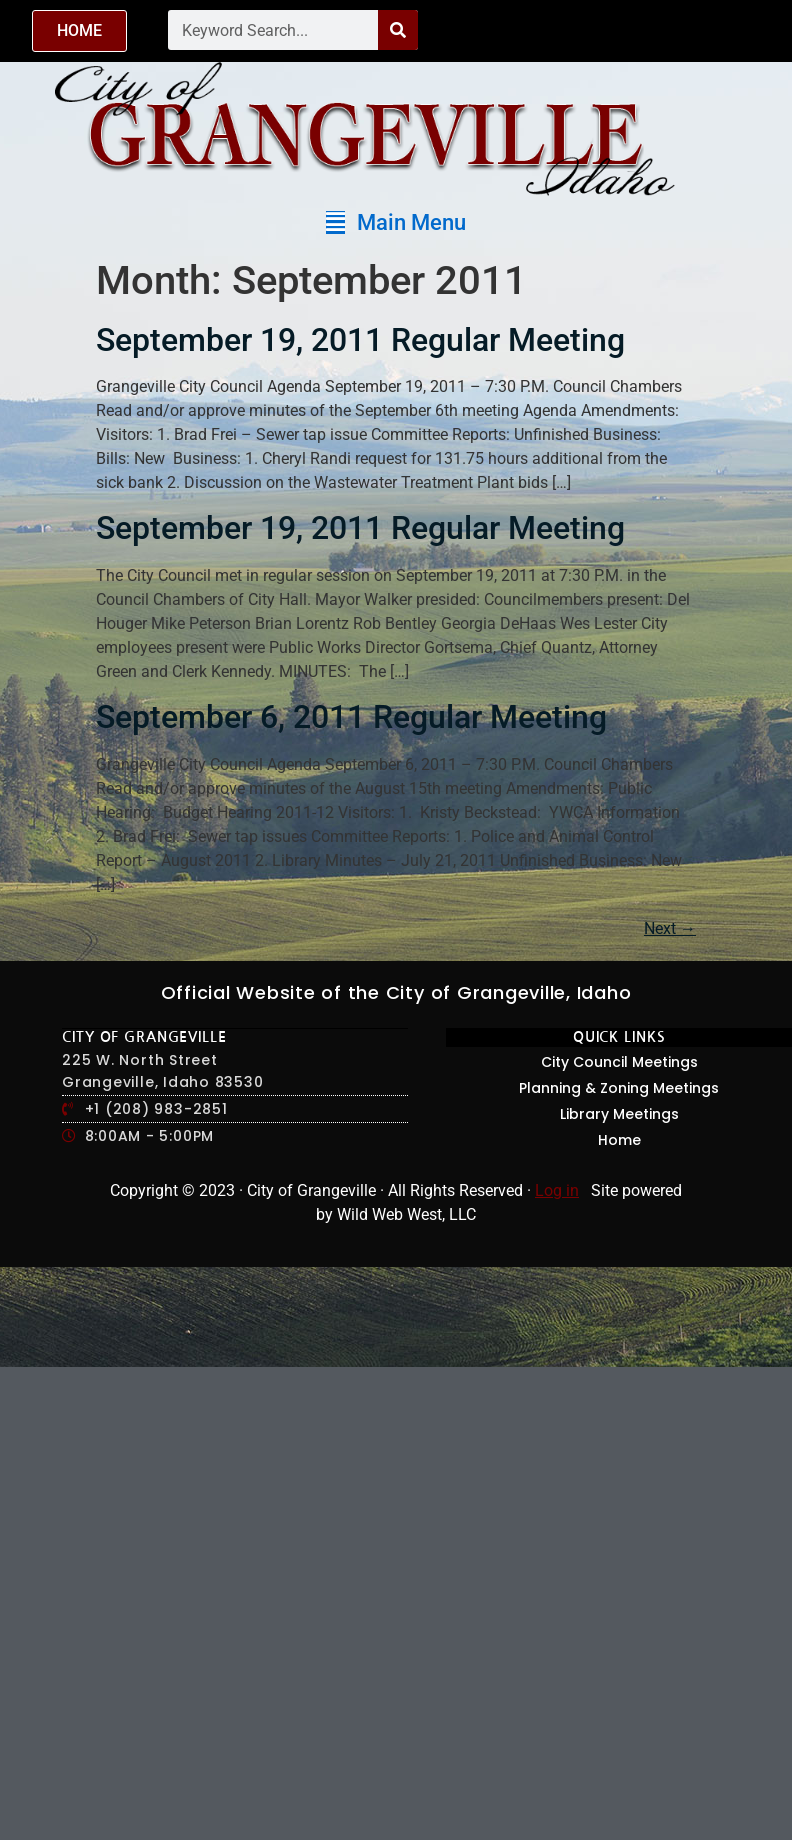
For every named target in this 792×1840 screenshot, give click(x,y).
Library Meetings (619, 1114)
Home (619, 1140)
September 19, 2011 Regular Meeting (360, 340)
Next (670, 928)
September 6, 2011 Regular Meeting (351, 717)
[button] (396, 222)
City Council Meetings (619, 1062)
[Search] (398, 30)
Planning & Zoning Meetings (619, 1088)
